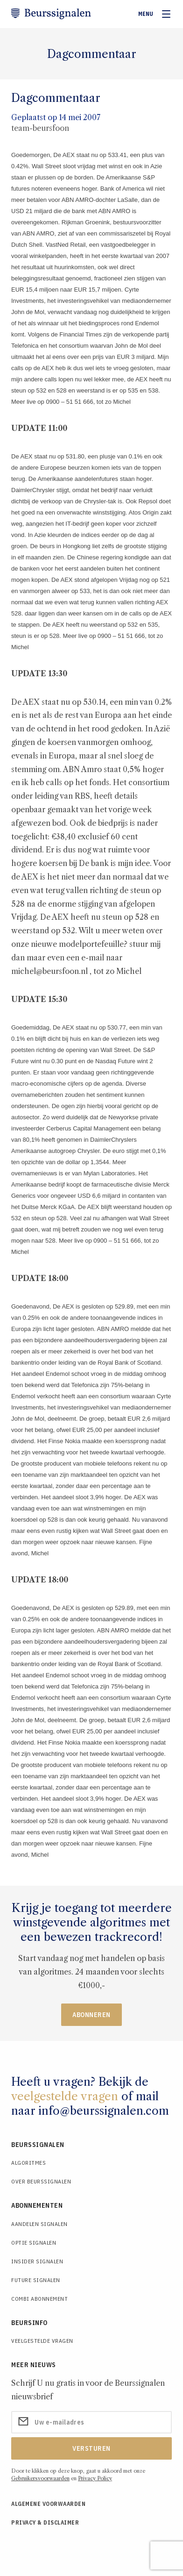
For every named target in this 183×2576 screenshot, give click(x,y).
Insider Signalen (37, 2261)
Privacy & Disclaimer (45, 2522)
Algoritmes (28, 2162)
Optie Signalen (33, 2242)
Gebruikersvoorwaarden (40, 2478)
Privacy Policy (95, 2478)
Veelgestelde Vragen (42, 2340)
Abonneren (91, 2015)
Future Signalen (35, 2279)
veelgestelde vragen (64, 2096)
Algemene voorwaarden (48, 2503)
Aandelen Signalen (39, 2223)
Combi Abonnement (39, 2298)
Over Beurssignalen (41, 2181)
